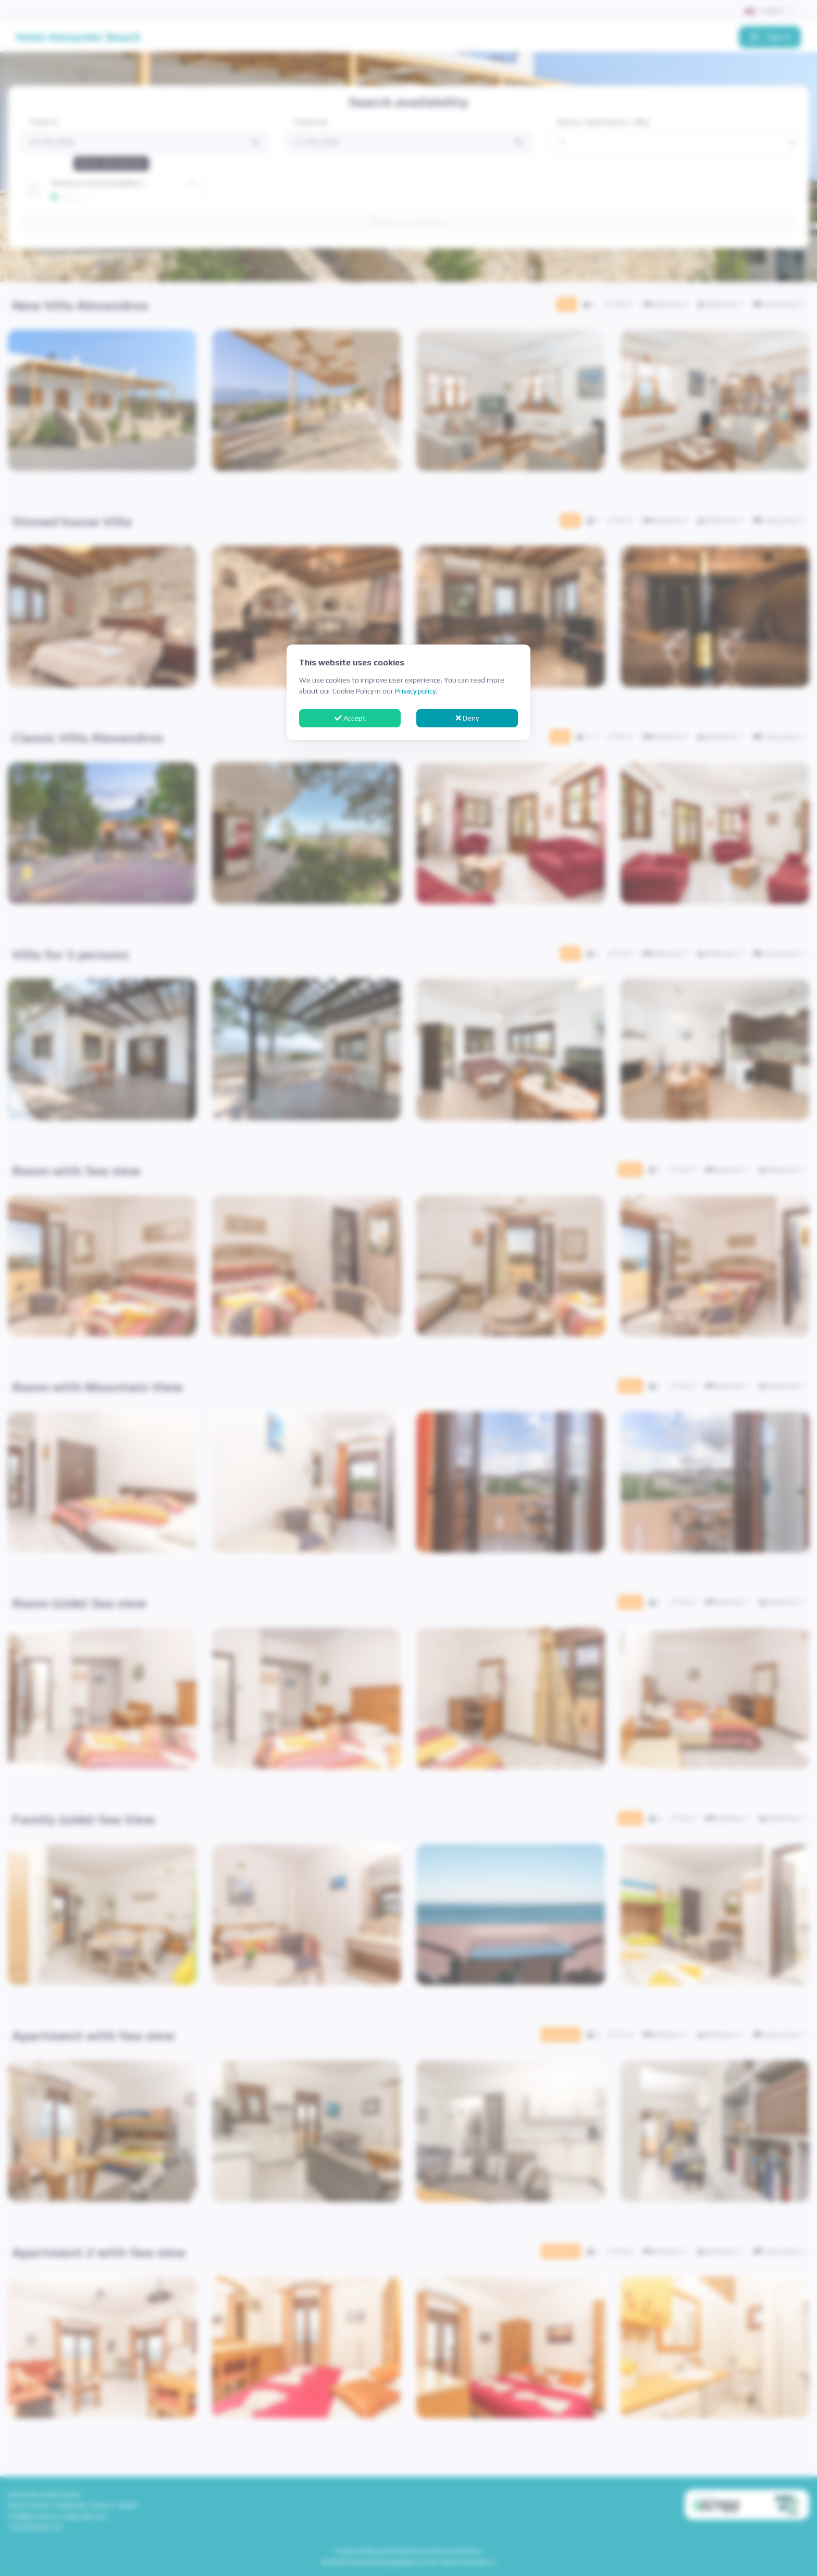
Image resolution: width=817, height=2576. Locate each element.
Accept (350, 718)
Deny (467, 718)
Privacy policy (415, 691)
